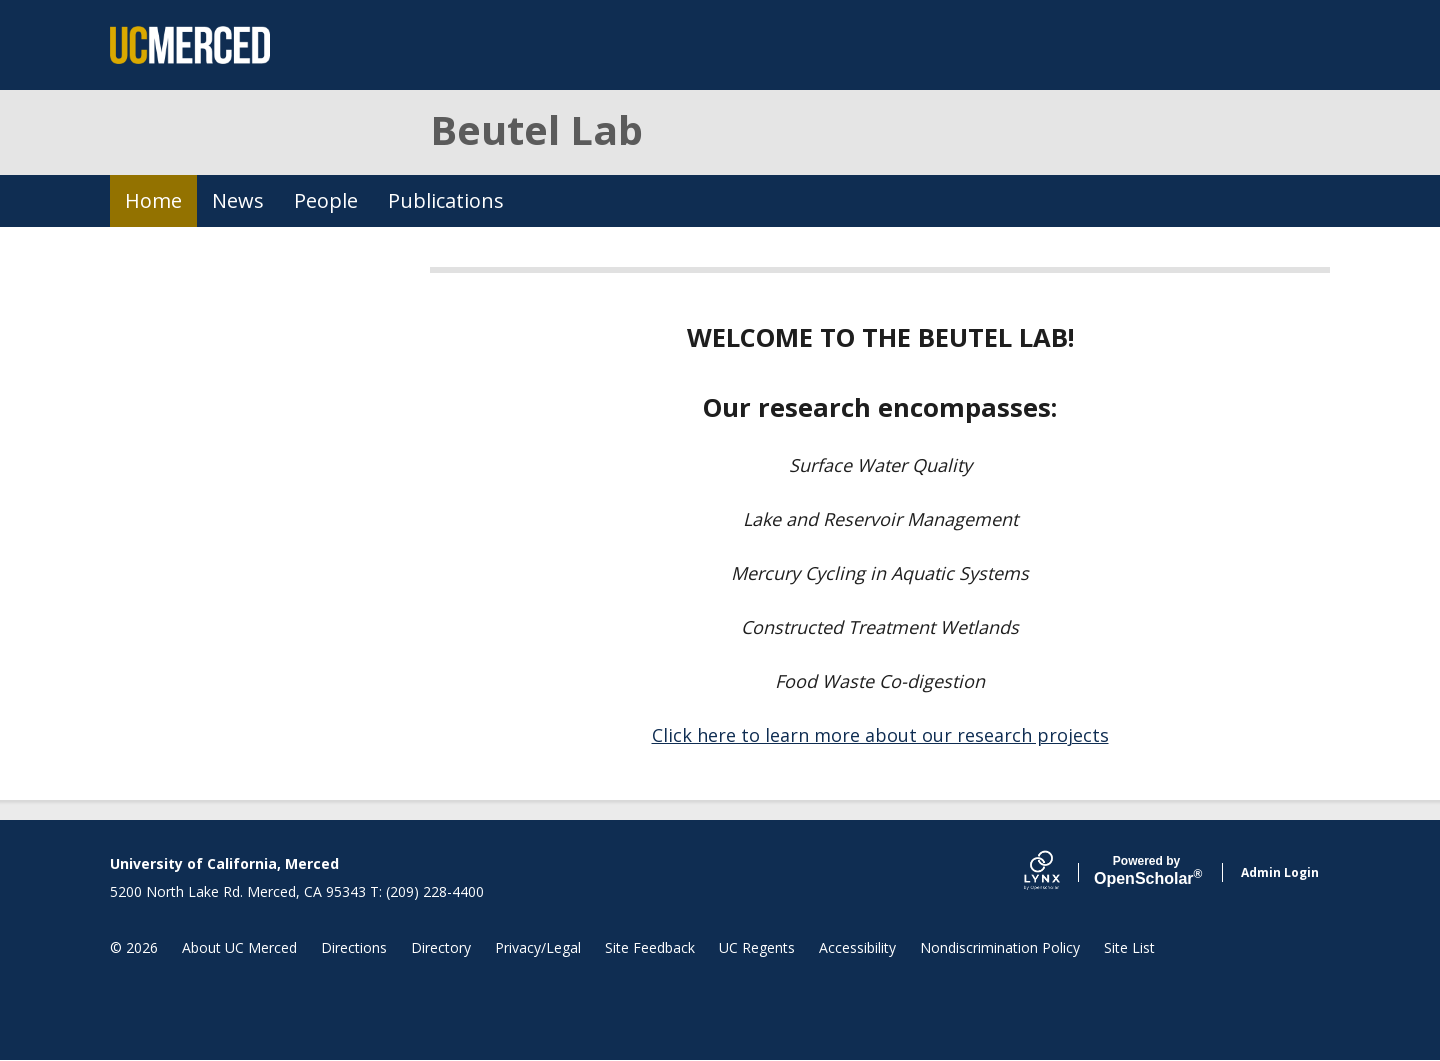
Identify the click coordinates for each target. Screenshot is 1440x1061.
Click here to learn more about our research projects (880, 735)
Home (153, 200)
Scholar (1146, 871)
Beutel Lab (536, 129)
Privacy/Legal (538, 947)
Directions (354, 947)
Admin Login (1280, 872)
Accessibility (857, 947)
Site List (1129, 947)
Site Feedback (650, 947)
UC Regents (757, 947)
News (238, 200)
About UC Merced (239, 947)
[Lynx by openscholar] (1059, 872)
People (326, 200)
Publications (446, 200)
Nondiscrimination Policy (1000, 947)
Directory (441, 947)
